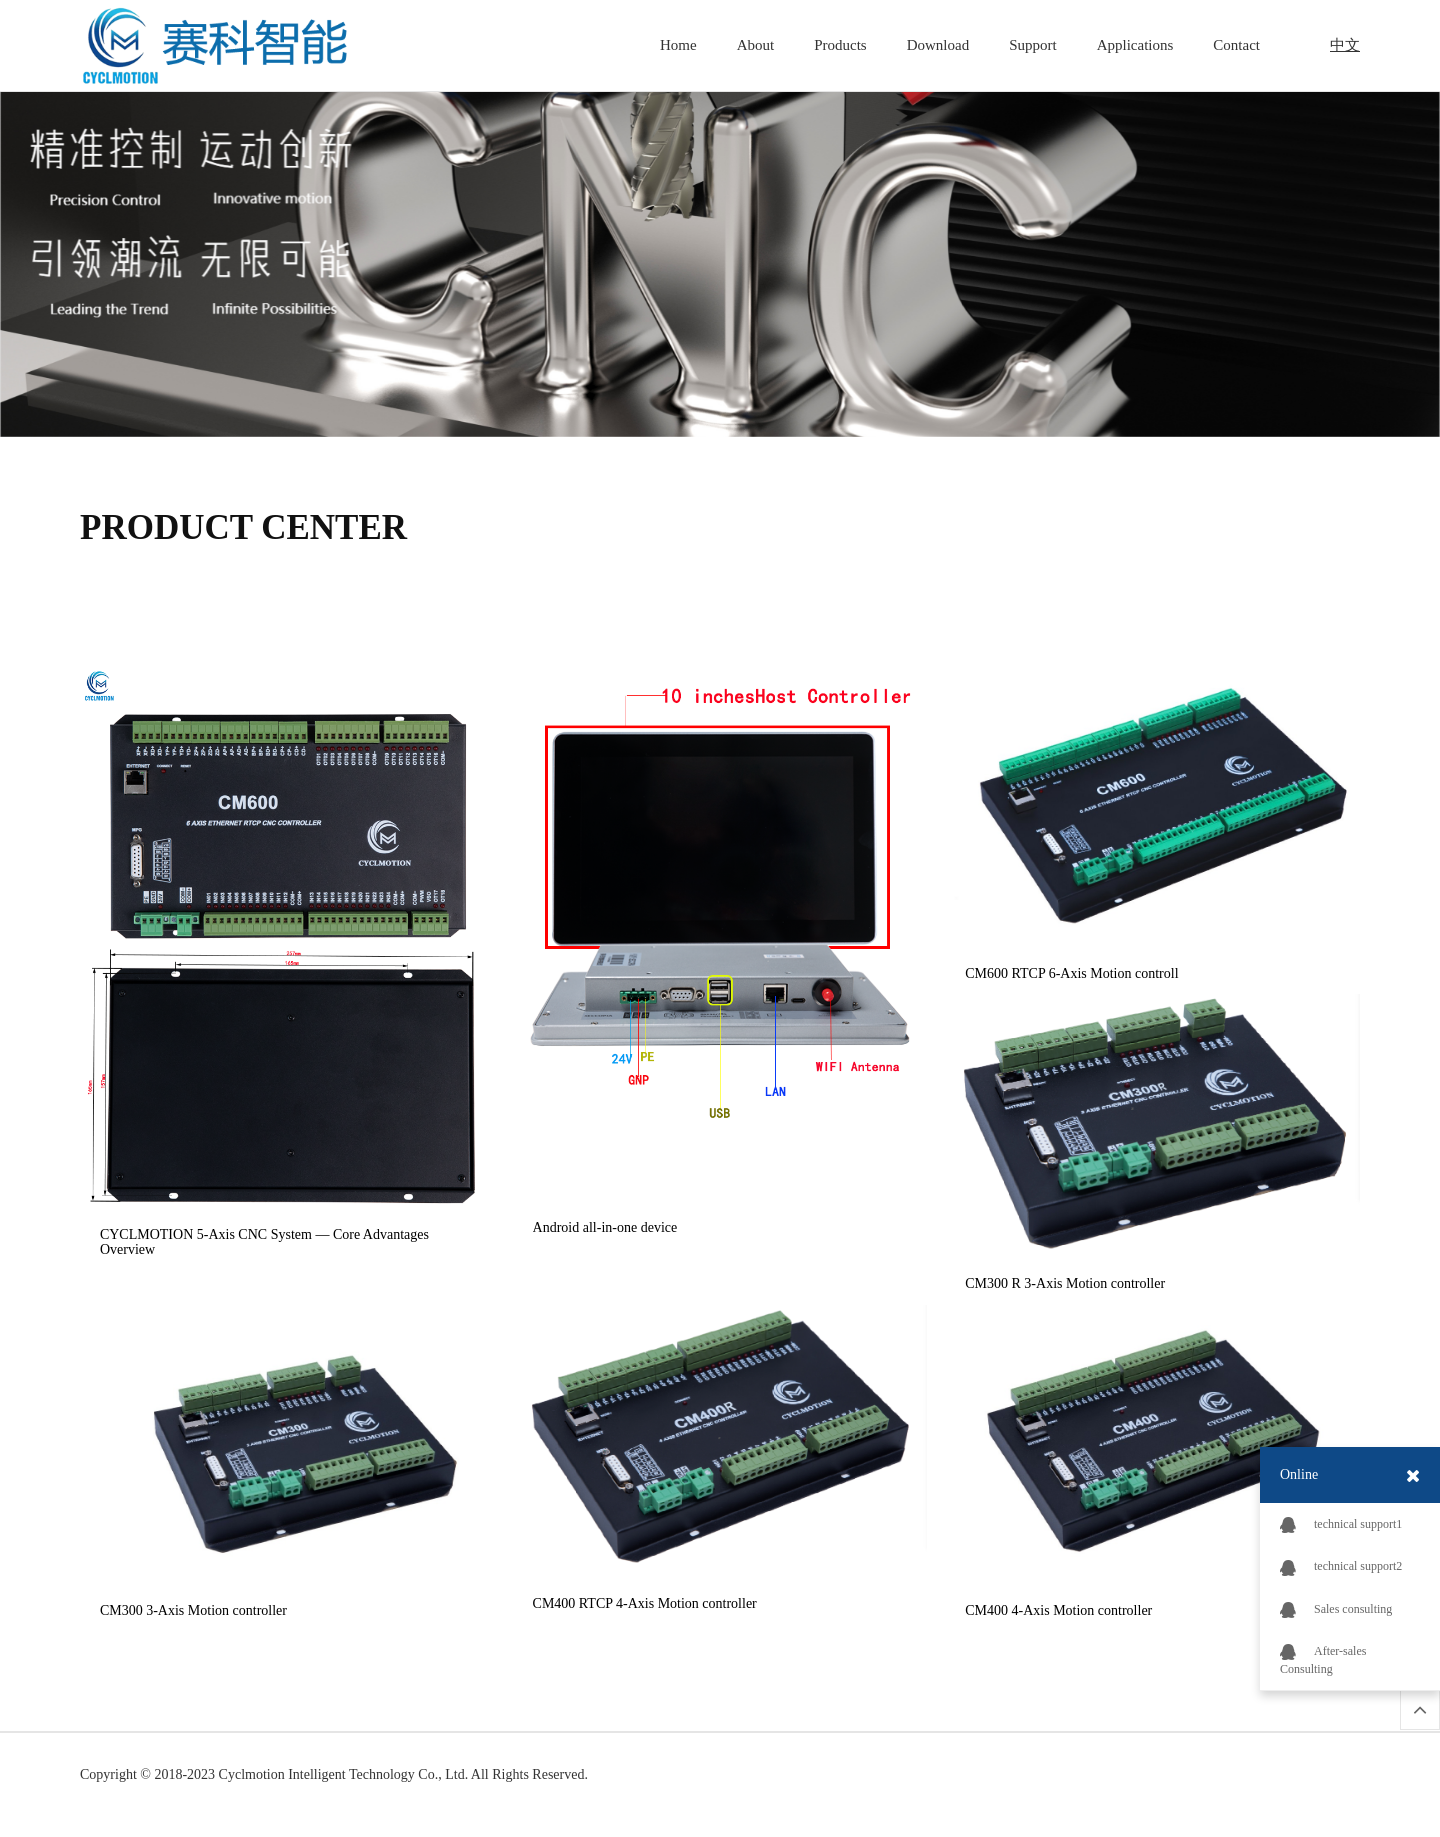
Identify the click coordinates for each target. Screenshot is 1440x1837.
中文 (1345, 45)
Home (678, 45)
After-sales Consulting (1323, 1660)
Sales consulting (1336, 1610)
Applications (1135, 45)
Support (1033, 45)
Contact (1236, 45)
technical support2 (1341, 1567)
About (756, 45)
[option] (720, 251)
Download (938, 45)
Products (840, 45)
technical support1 (1341, 1525)
